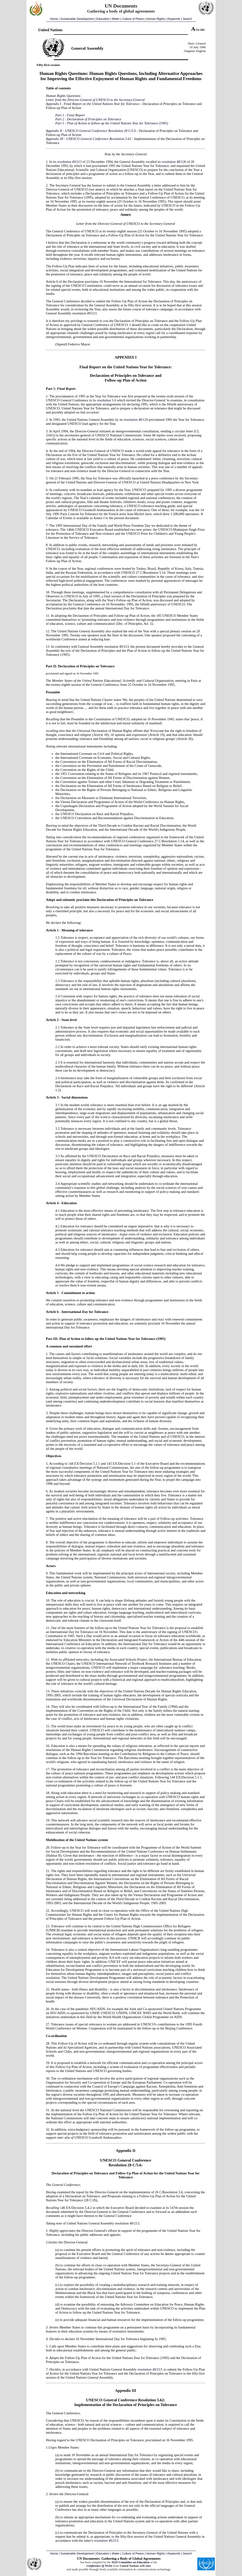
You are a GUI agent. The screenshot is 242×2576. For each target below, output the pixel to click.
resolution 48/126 (174, 162)
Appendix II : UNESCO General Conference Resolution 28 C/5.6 (91, 131)
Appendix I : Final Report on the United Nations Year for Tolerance (93, 104)
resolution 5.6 (106, 400)
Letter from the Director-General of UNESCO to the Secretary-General (95, 100)
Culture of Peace (133, 19)
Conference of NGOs (99, 2565)
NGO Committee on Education (131, 2562)
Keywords (173, 19)
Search (187, 19)
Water (116, 19)
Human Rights (155, 19)
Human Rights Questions (63, 96)
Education (102, 19)
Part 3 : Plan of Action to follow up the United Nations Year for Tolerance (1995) (111, 123)
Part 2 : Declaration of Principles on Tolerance (88, 119)
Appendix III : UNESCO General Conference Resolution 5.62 (88, 139)
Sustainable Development (77, 19)
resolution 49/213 (69, 162)
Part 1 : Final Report (70, 115)
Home (54, 19)
